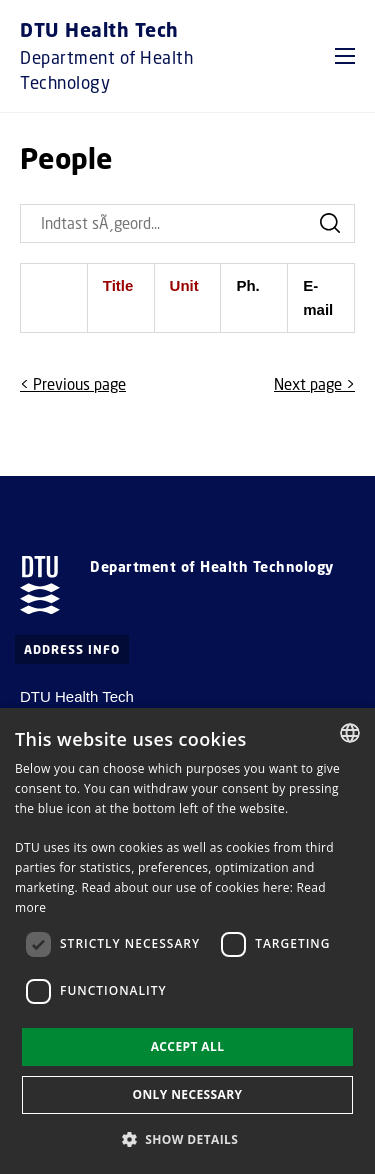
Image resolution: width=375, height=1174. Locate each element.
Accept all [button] (188, 1046)
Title (118, 285)
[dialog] (187, 941)
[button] (345, 56)
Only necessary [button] (187, 1094)
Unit (184, 285)
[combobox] (350, 733)
